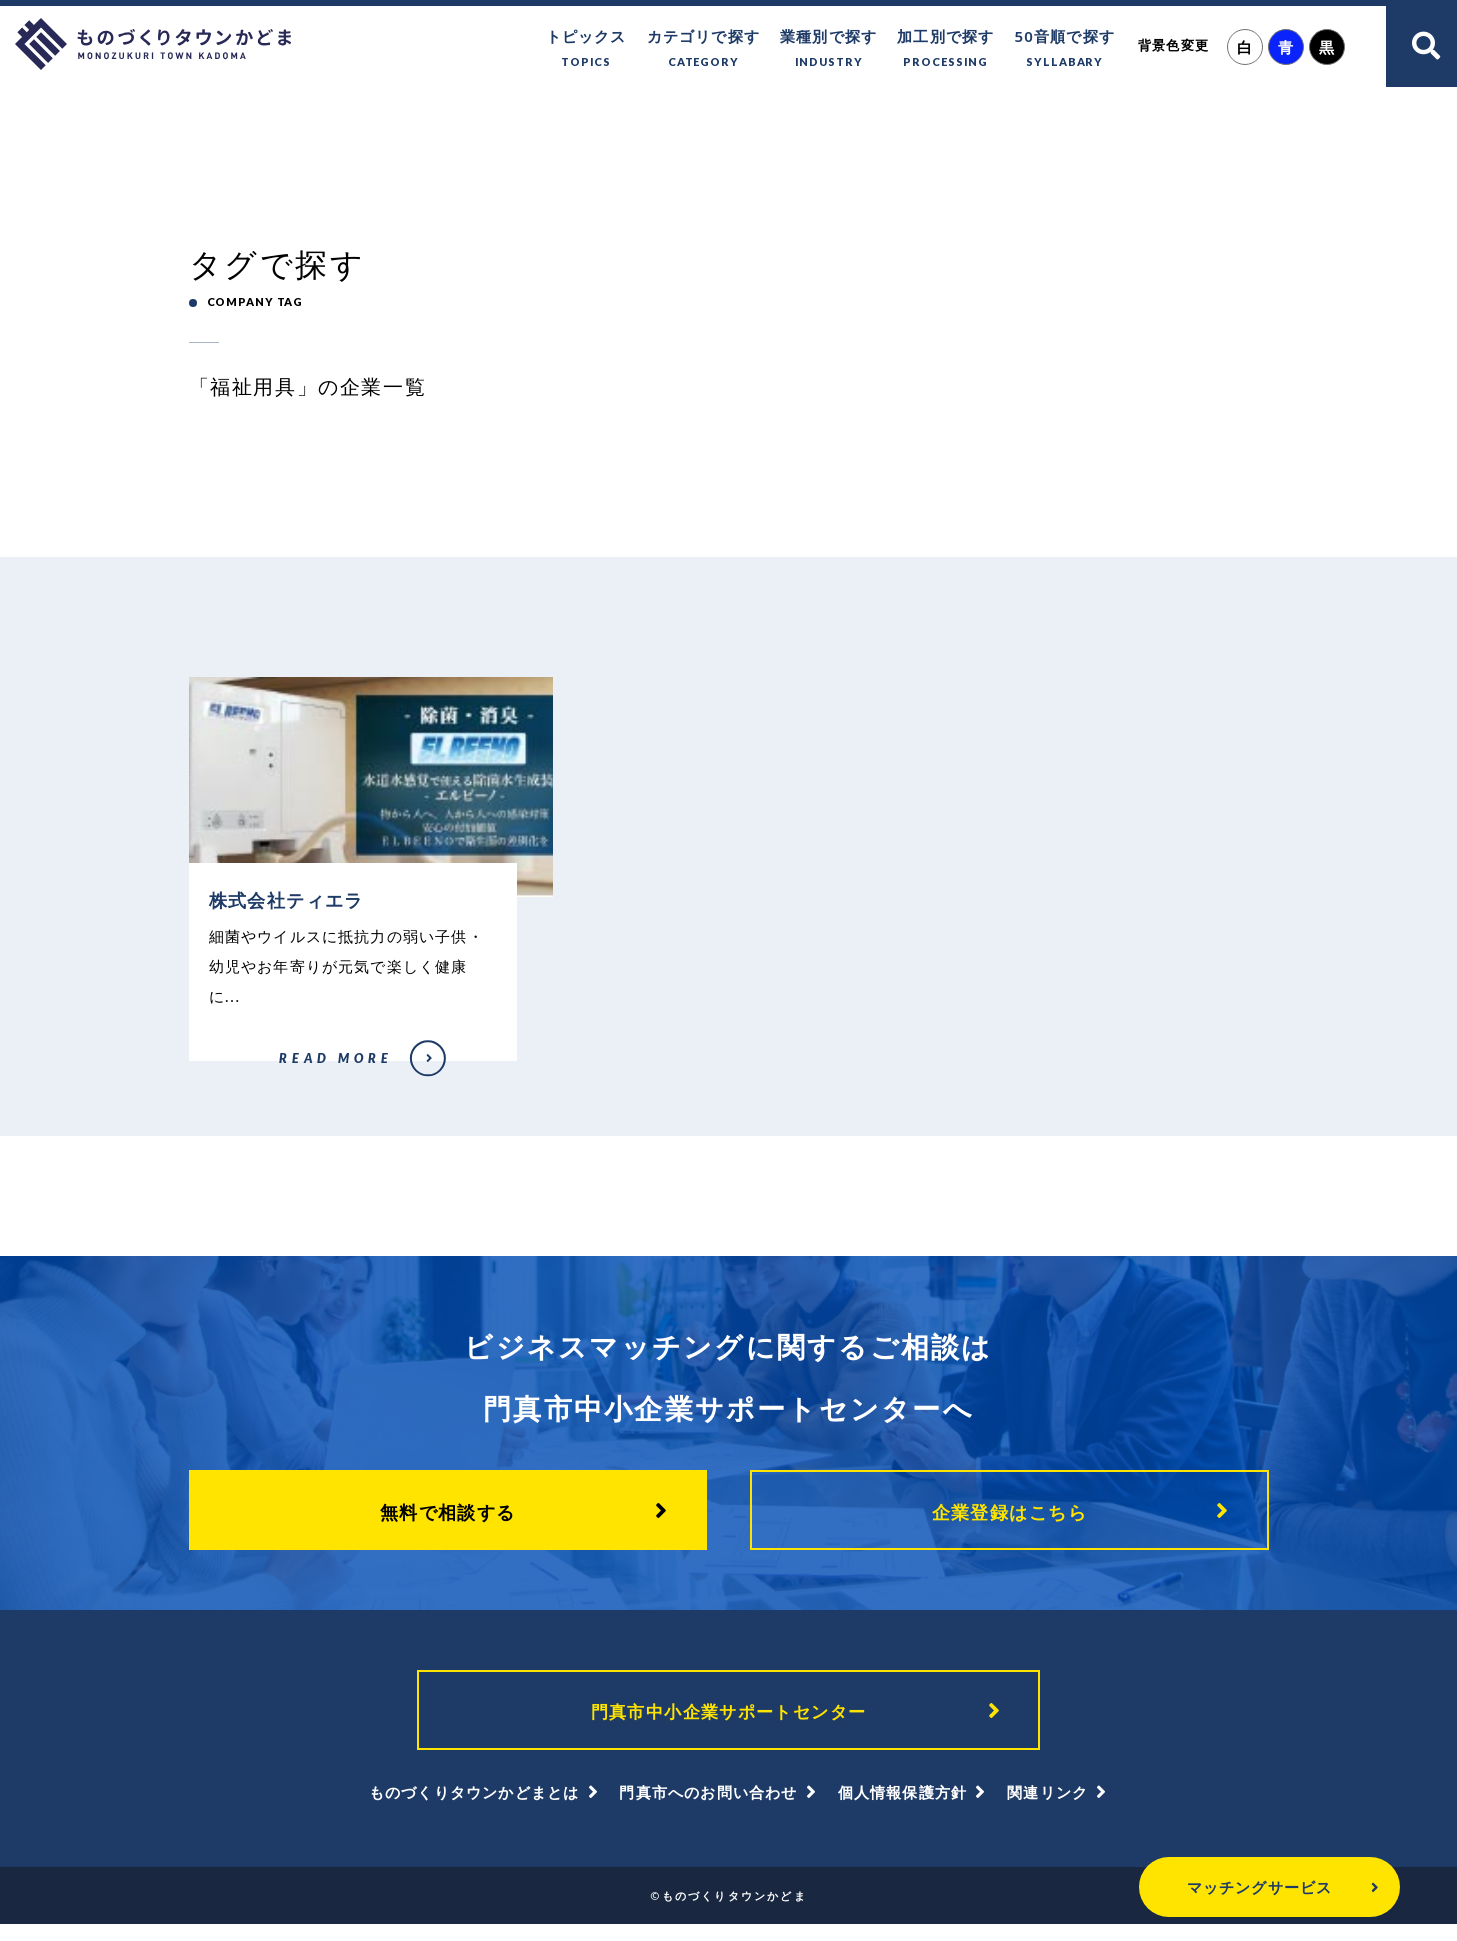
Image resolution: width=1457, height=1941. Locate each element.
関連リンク (1047, 1809)
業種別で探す (828, 49)
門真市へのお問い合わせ (708, 1809)
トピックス (586, 49)
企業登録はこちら (1010, 1520)
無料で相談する (448, 1520)
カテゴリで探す (703, 49)
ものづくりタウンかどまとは (474, 1809)
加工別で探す (945, 49)
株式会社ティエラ (232, 1073)
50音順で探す (1064, 49)
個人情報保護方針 (903, 1809)
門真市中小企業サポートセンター (729, 1724)
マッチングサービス (1207, 1887)
